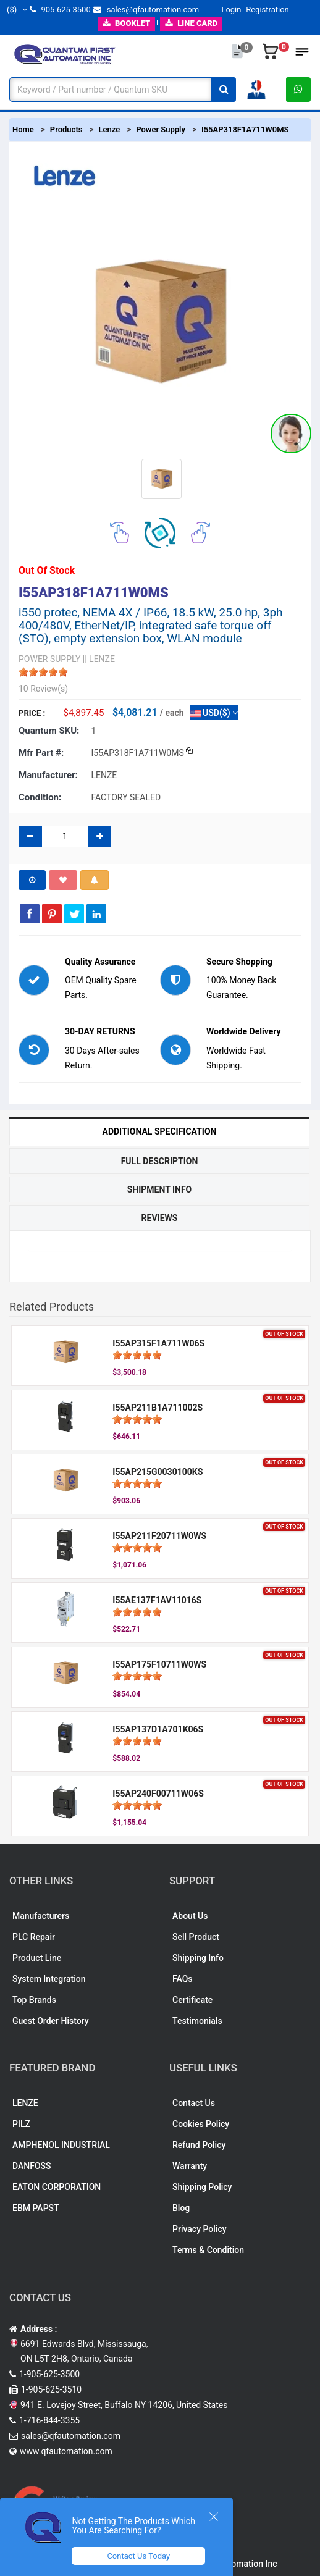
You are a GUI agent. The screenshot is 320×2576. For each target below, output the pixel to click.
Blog (181, 2208)
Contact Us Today (138, 2556)
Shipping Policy (202, 2187)
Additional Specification (160, 1131)
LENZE (25, 2103)
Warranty (189, 2166)
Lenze (109, 129)
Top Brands (34, 2000)
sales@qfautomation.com (146, 9)
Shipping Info (198, 1958)
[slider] (43, 672)
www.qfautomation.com (66, 2451)
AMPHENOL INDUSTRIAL (61, 2145)
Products (66, 129)
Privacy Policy (199, 2229)
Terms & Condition (208, 2250)
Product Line (36, 1958)
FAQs (182, 1979)
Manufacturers (40, 1916)
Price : (32, 713)
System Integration (48, 1979)
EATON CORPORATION (56, 2187)
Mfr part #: (41, 752)
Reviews (159, 1218)
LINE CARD (191, 23)
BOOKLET (127, 23)
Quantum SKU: (49, 730)
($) (17, 9)
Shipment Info (159, 1189)
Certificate (192, 2000)
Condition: (40, 797)
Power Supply (160, 129)
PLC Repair (33, 1937)
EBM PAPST (35, 2208)
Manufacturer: (48, 775)
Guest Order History (50, 2021)
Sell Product (195, 1937)
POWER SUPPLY (49, 659)
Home (23, 129)
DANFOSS (31, 2166)
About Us (190, 1916)
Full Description (159, 1161)
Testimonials (197, 2021)
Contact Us (193, 2103)
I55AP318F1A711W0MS (245, 129)
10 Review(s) (43, 689)
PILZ (21, 2124)
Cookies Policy (200, 2124)
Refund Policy (198, 2145)
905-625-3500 (60, 9)
